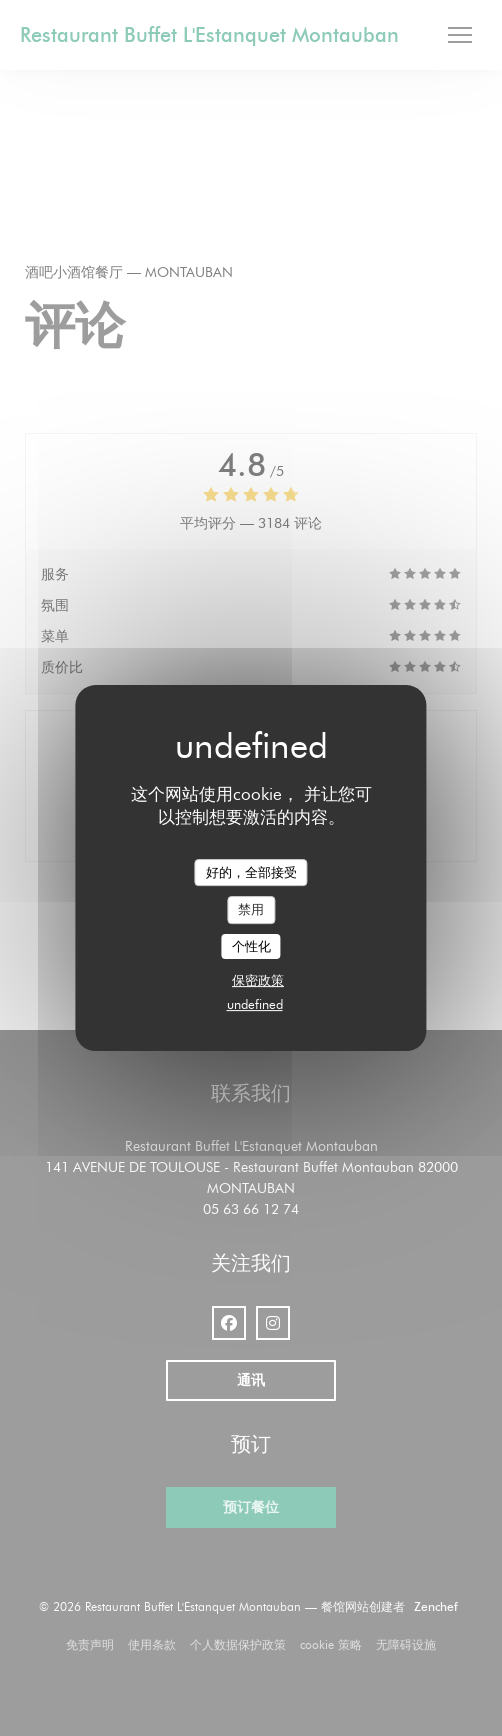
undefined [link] (255, 1004)
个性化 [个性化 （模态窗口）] (251, 946)
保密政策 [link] (258, 980)
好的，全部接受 (251, 872)
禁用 (251, 909)
